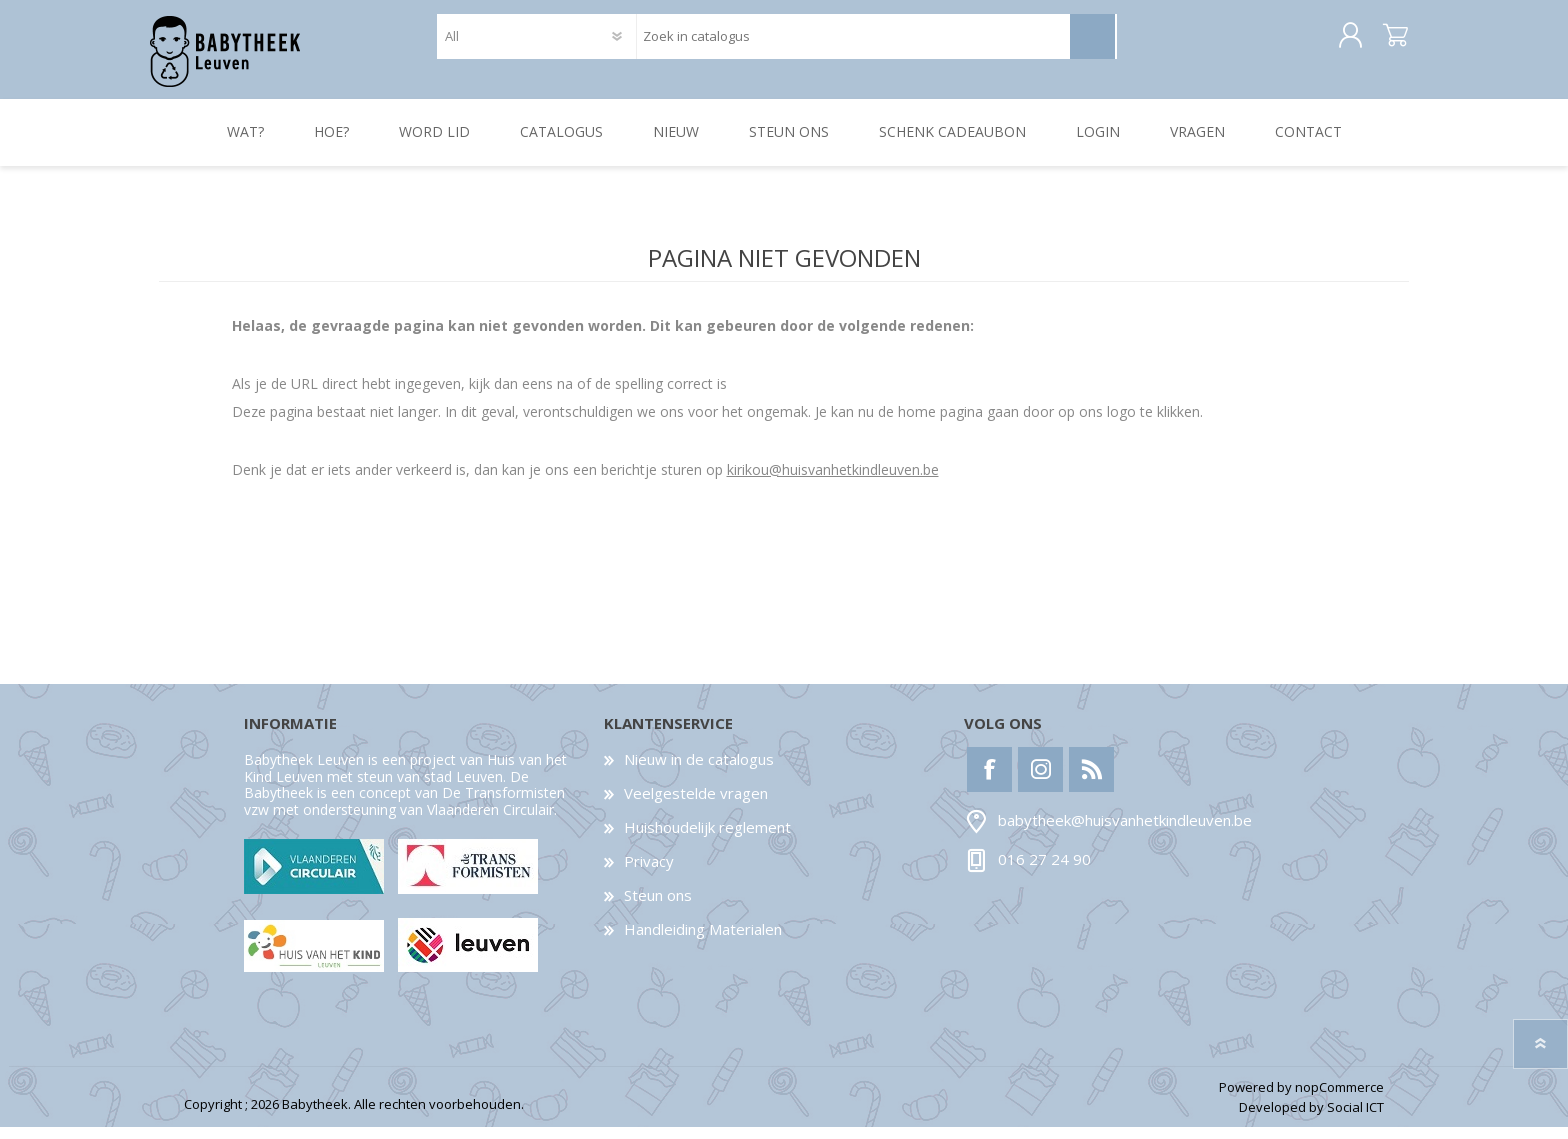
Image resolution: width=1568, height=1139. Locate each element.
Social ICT (1355, 1120)
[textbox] (852, 42)
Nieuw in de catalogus (699, 771)
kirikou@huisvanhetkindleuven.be (833, 481)
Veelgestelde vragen (696, 805)
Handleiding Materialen (703, 941)
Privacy (649, 873)
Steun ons (658, 907)
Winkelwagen (1386, 42)
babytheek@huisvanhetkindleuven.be (1125, 833)
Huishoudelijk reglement (707, 839)
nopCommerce (1339, 1099)
